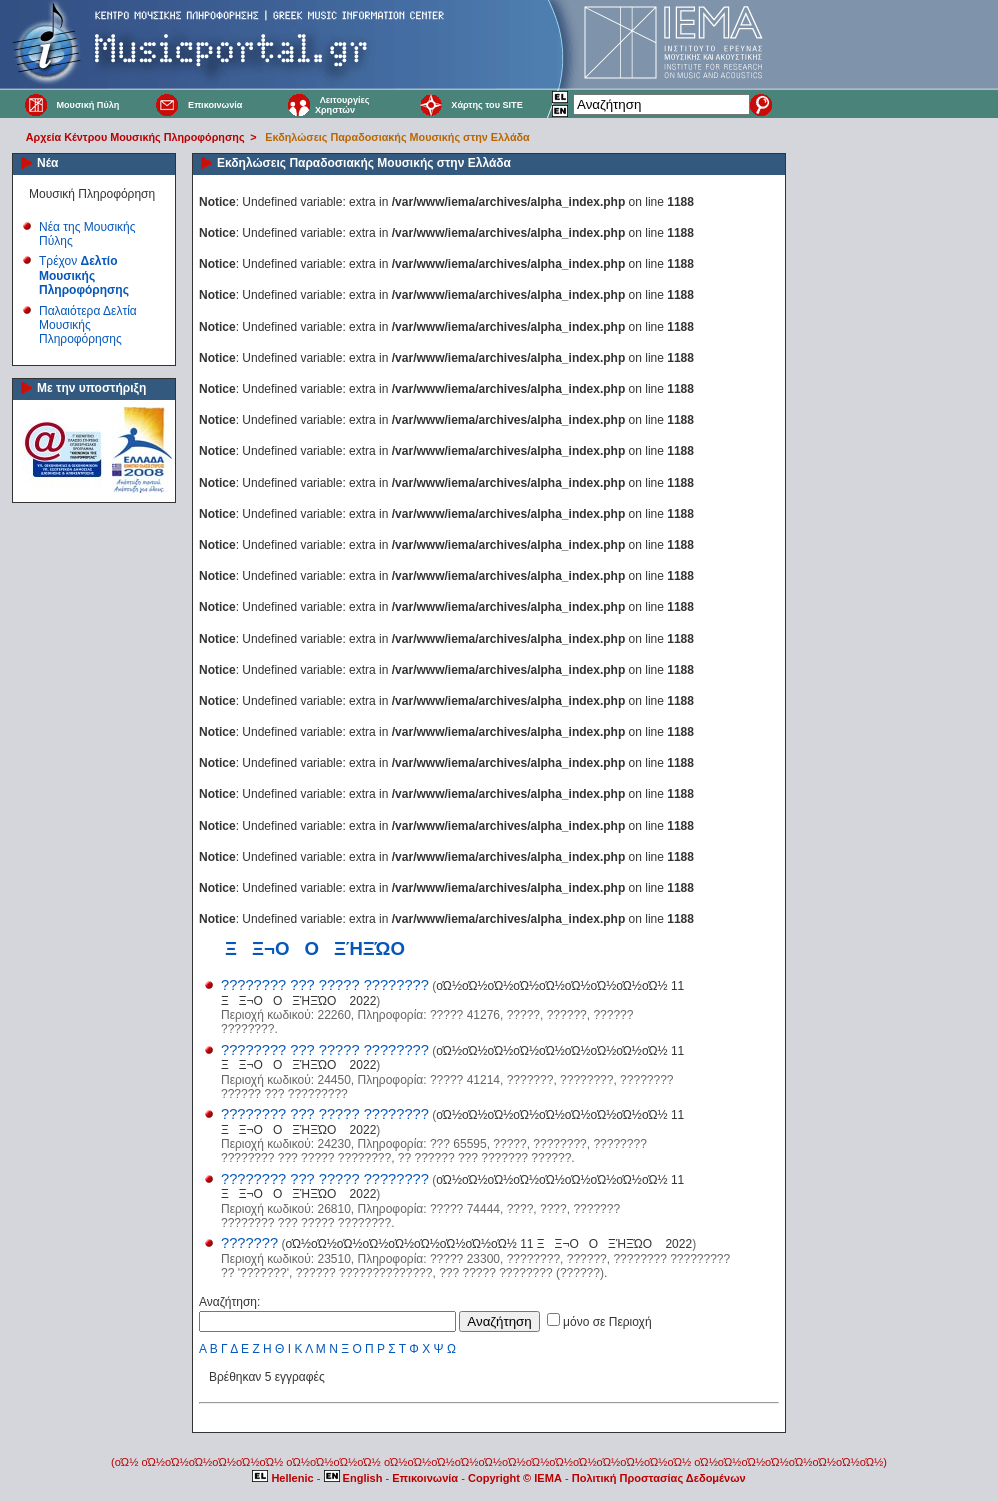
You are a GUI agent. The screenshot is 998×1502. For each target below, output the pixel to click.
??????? (249, 1243)
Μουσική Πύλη (87, 105)
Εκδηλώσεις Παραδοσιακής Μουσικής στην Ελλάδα (397, 137)
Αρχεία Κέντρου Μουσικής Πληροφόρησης (135, 137)
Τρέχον (84, 275)
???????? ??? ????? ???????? (325, 985)
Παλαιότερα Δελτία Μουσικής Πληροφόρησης (88, 325)
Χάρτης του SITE (486, 105)
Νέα (47, 163)
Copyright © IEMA (515, 1478)
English (355, 1478)
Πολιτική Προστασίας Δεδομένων (659, 1478)
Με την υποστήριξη (91, 388)
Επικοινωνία (215, 105)
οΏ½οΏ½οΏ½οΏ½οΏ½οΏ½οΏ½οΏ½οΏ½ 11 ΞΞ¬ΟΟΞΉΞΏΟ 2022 (488, 1244)
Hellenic (284, 1478)
